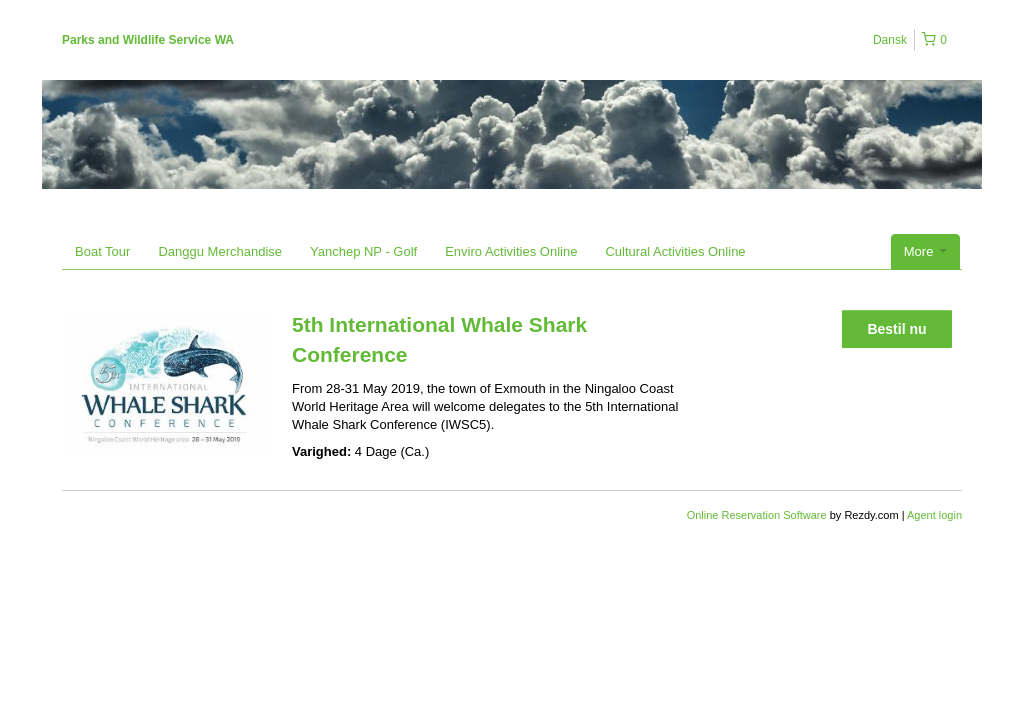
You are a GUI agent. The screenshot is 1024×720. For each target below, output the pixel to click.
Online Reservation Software (757, 515)
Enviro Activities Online (511, 251)
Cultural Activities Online (675, 251)
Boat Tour (102, 251)
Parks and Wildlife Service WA (148, 40)
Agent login (934, 515)
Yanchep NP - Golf (363, 251)
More (925, 251)
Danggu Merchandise (220, 251)
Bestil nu (896, 329)
